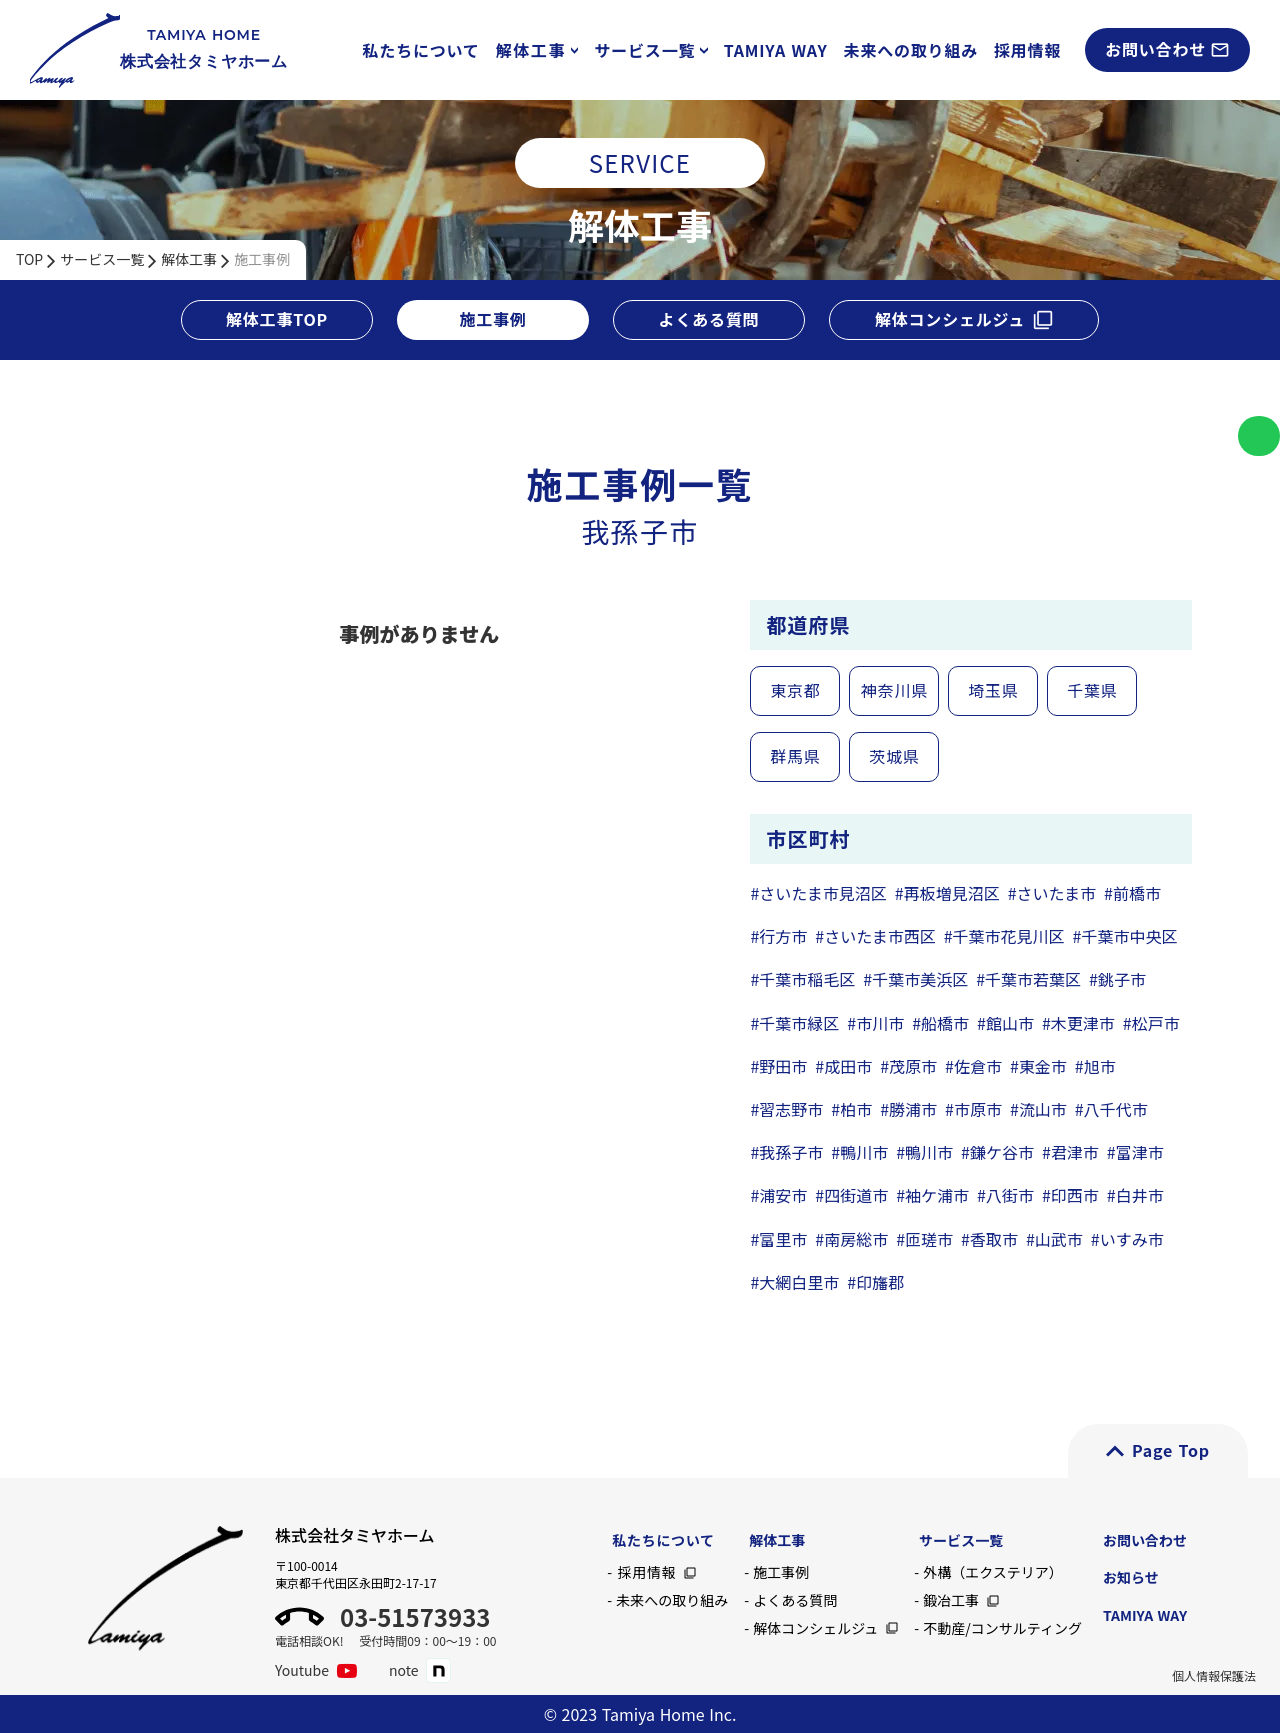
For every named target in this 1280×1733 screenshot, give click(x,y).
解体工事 (189, 259)
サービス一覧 (102, 259)
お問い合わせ (1145, 1540)
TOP (29, 259)
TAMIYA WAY (776, 50)
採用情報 (1027, 50)
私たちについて (421, 50)
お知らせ (1131, 1577)
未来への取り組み (911, 50)
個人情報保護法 (1214, 1676)
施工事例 (262, 259)
